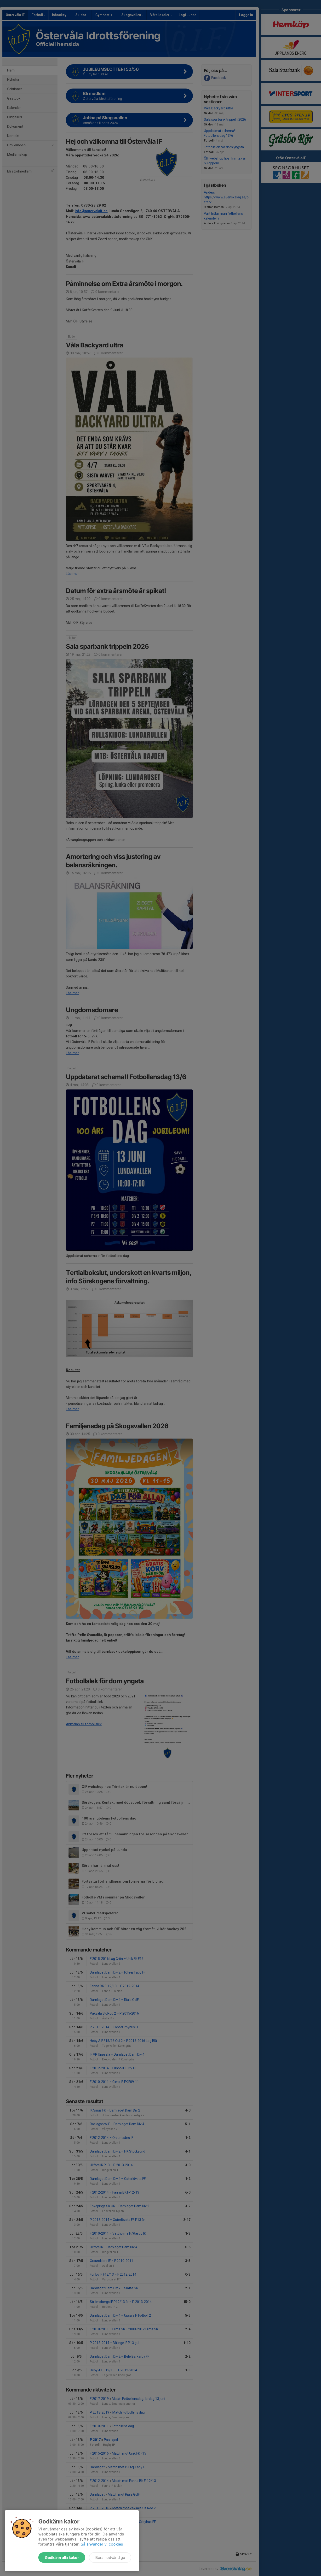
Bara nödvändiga (110, 2557)
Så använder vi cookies (102, 2544)
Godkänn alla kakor (62, 2557)
